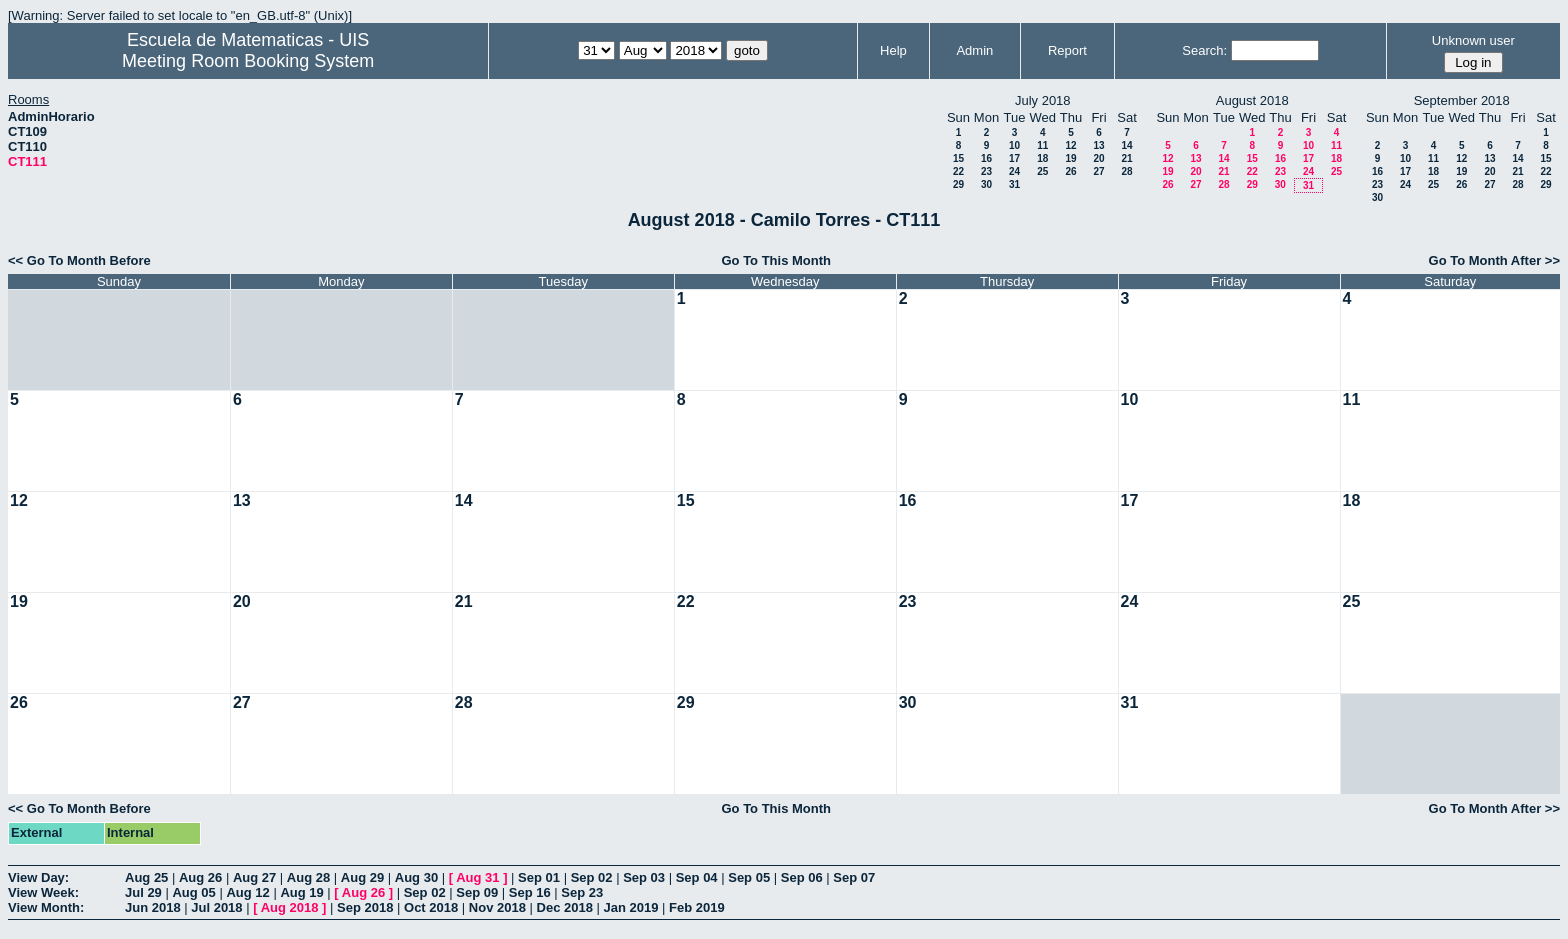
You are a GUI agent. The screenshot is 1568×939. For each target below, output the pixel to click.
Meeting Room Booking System (248, 61)
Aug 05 (193, 892)
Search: (1204, 50)
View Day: (38, 877)
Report (1067, 50)
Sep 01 (539, 877)
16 (986, 158)
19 (1070, 158)
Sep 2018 (365, 907)
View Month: (46, 907)
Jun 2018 (153, 907)
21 (1126, 158)
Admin (974, 50)
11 (1042, 145)
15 (958, 158)
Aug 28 (308, 877)
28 (1126, 171)
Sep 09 (477, 892)
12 (1070, 145)
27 (1098, 171)
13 (1098, 145)
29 (958, 184)
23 (986, 171)
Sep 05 (749, 877)
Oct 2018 (431, 907)
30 (986, 184)
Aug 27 (254, 877)
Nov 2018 (497, 907)
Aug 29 (362, 877)
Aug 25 (146, 877)
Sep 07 (854, 877)
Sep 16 (530, 892)
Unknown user (1473, 40)
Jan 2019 (631, 907)
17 (1014, 158)
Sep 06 (802, 877)
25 (1042, 171)
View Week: (43, 892)
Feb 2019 (697, 907)
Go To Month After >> (1494, 260)
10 (1014, 145)
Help (893, 50)
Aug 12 (247, 892)
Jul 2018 (216, 907)
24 (1014, 171)
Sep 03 (644, 877)
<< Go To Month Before (79, 260)
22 (958, 171)
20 (1098, 158)
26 (1070, 171)
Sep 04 (697, 877)
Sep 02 (592, 877)
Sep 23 (582, 892)
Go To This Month (776, 260)
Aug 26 (200, 877)
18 (1042, 158)
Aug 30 (416, 877)
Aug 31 (477, 877)
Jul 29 (143, 892)
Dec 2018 (565, 907)
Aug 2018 (290, 907)
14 (1126, 145)
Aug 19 (301, 892)
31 (1014, 184)
